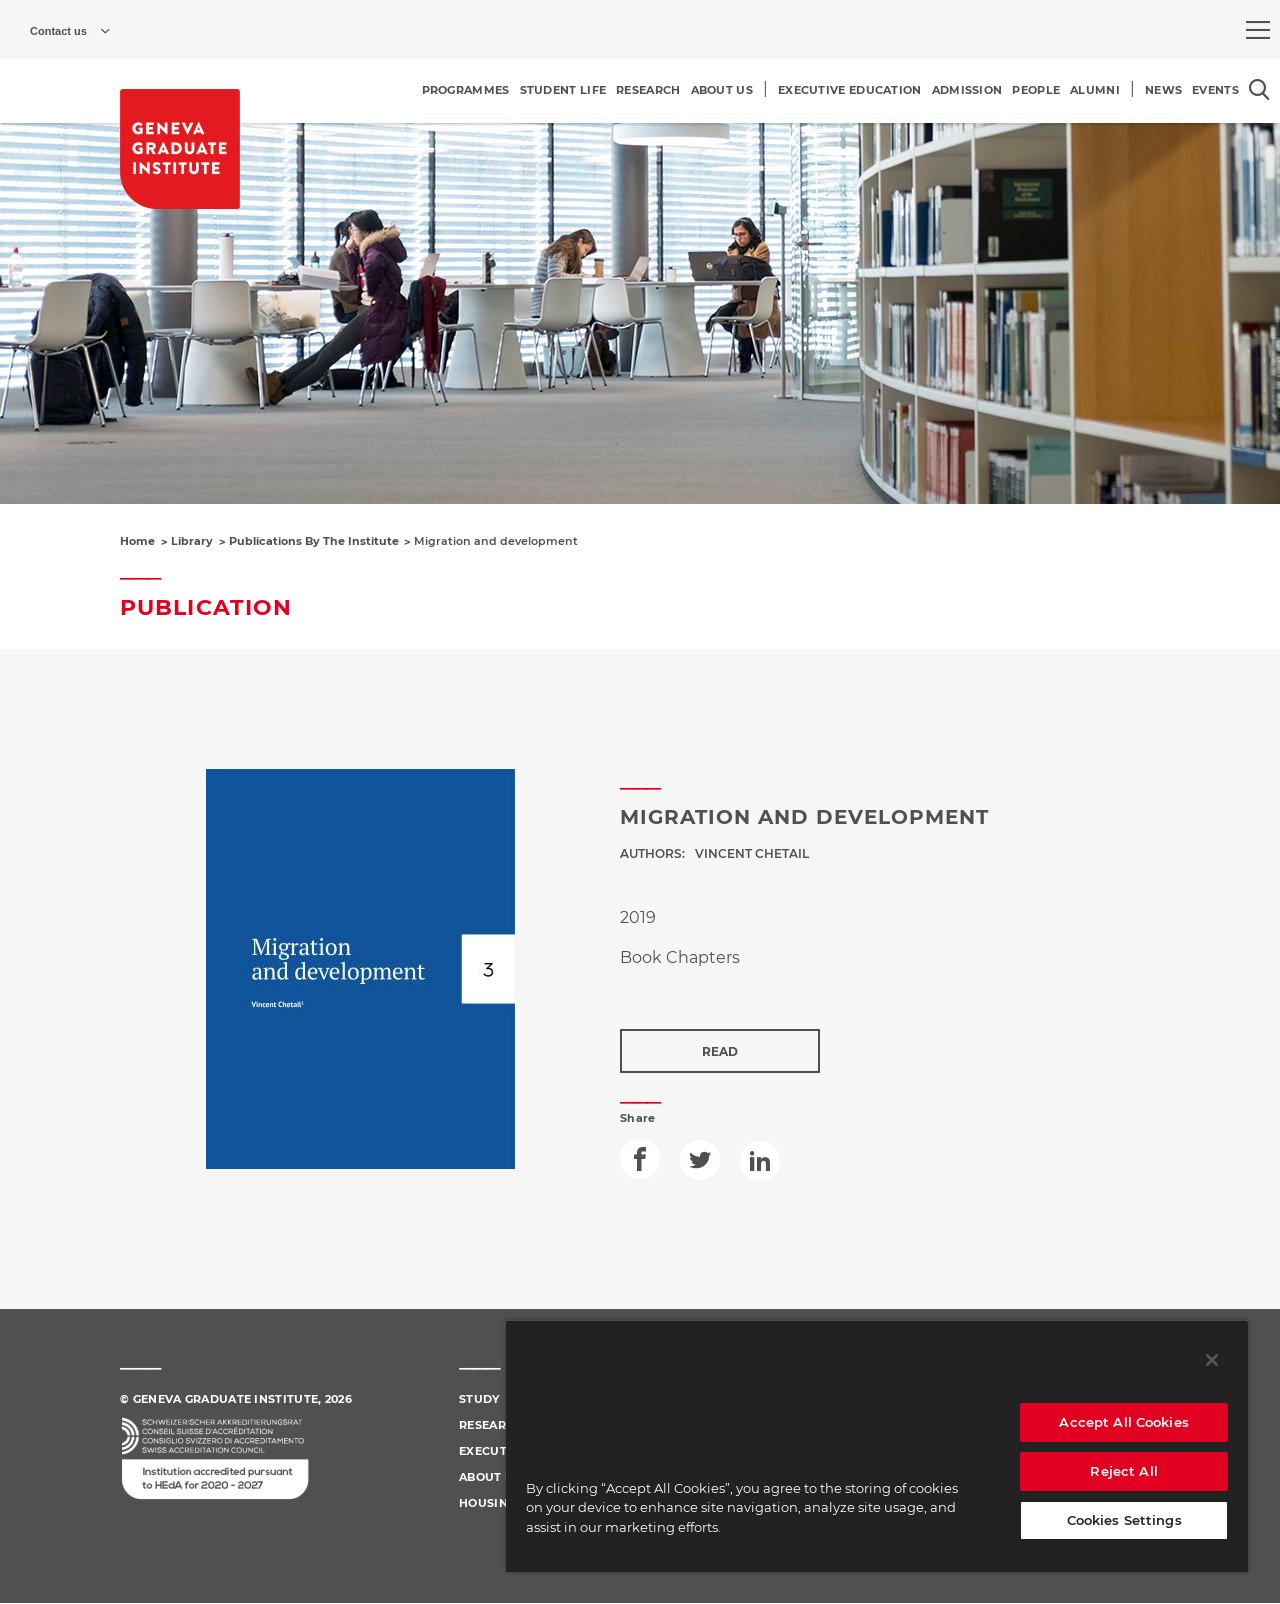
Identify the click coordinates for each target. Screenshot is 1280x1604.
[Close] (1212, 1360)
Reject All (1123, 1471)
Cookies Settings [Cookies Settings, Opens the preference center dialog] (1124, 1520)
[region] (877, 1446)
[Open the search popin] (1259, 89)
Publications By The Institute (314, 541)
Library (192, 541)
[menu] (1258, 30)
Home (137, 541)
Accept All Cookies (1123, 1422)
